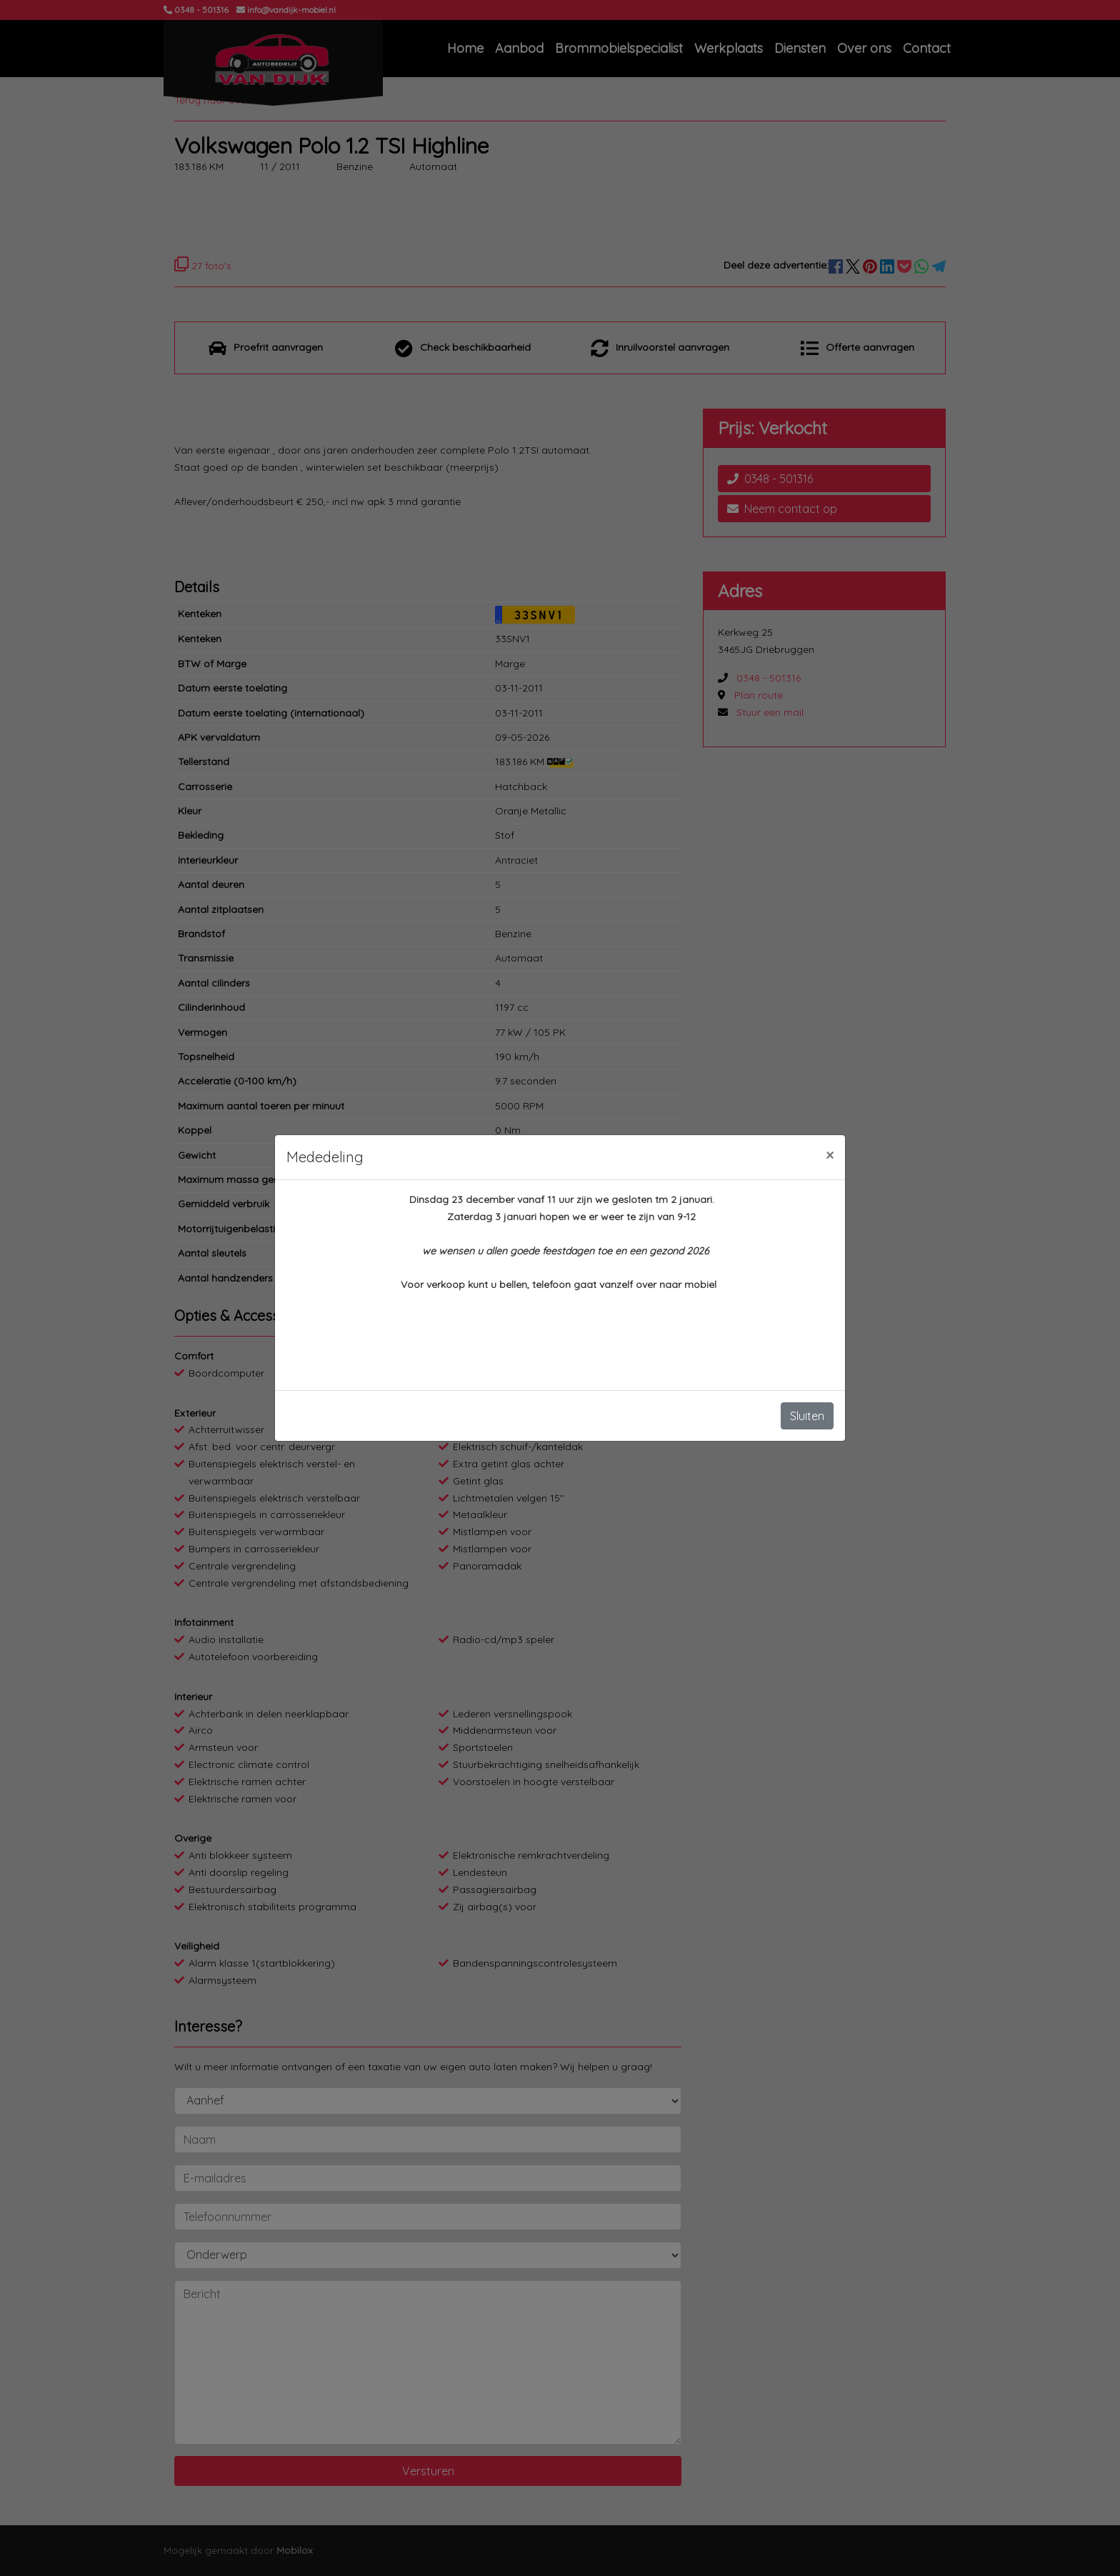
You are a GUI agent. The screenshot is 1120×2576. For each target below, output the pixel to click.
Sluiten (807, 1416)
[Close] (829, 1155)
